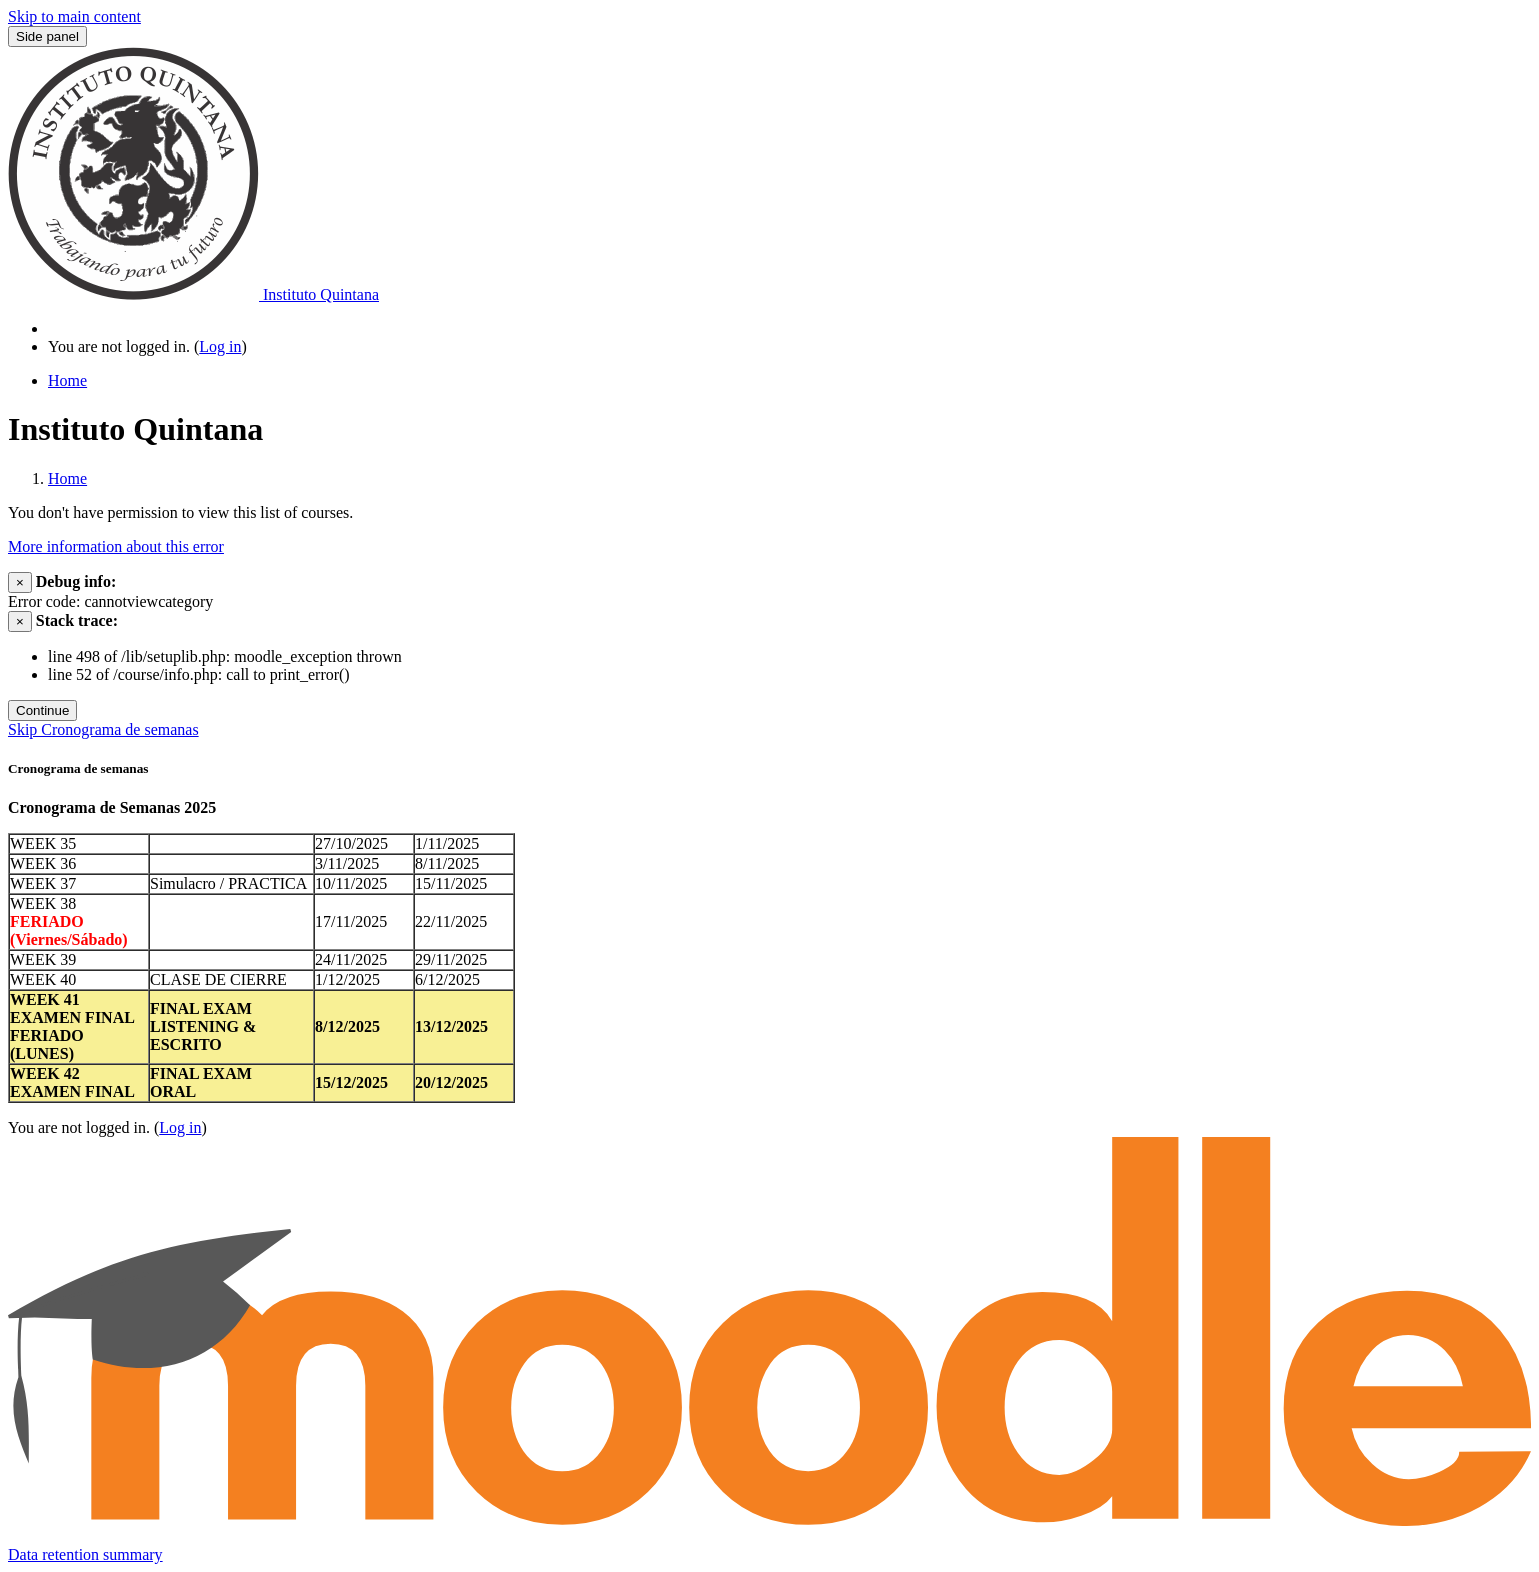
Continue (42, 710)
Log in (220, 346)
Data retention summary (85, 1554)
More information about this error (116, 546)
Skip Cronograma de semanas (103, 729)
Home (67, 478)
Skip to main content (74, 16)
